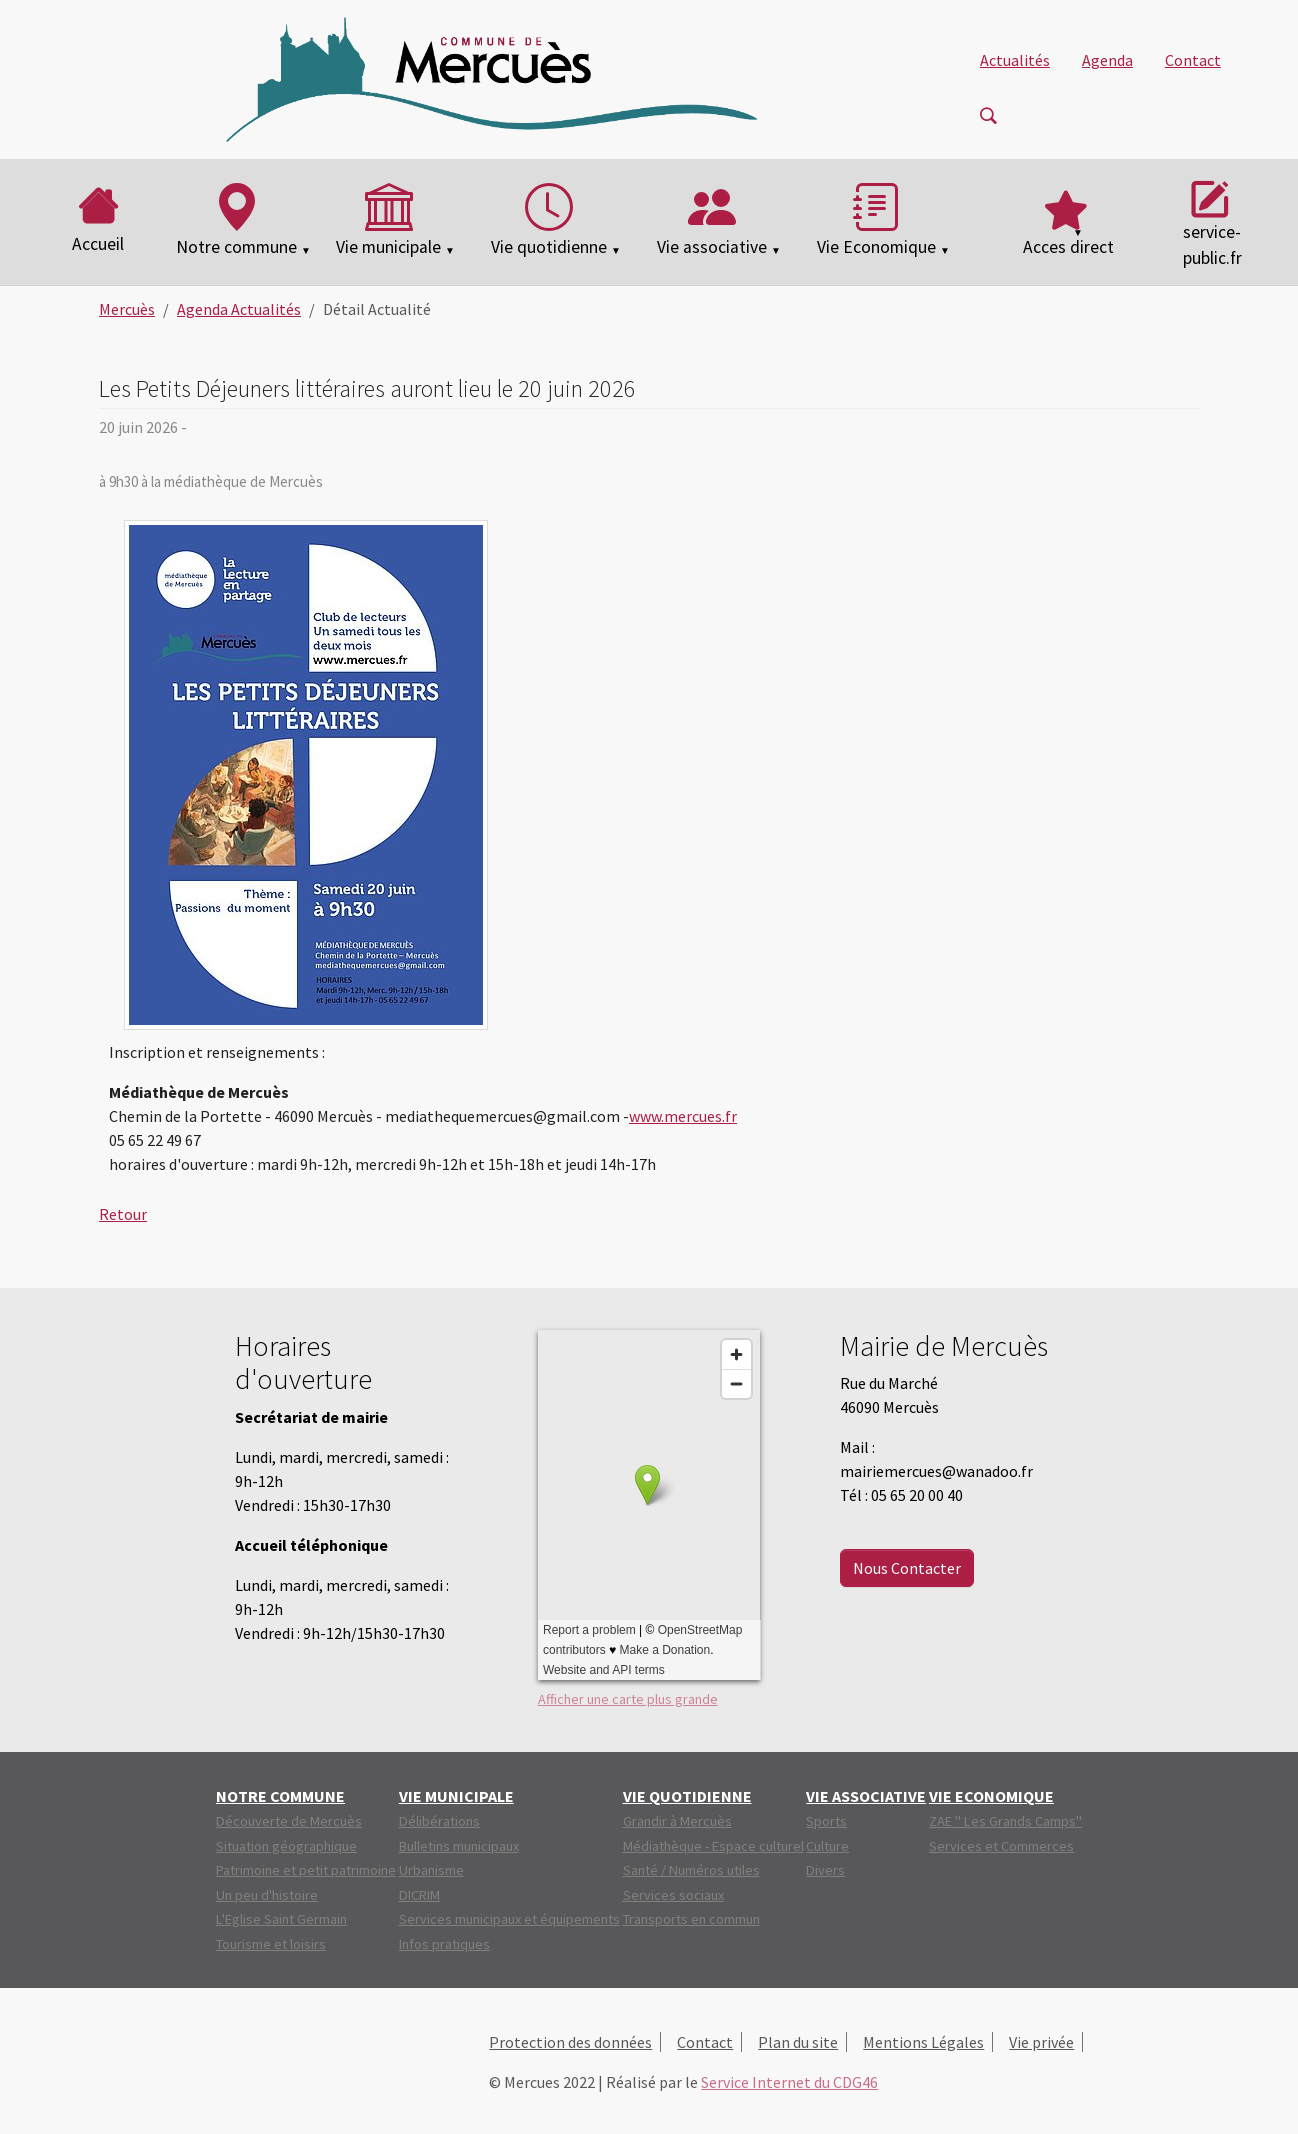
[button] (1068, 222)
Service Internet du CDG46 (789, 2082)
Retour (123, 1214)
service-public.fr (1212, 220)
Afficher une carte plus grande (628, 1699)
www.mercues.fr (683, 1116)
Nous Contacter (907, 1568)
